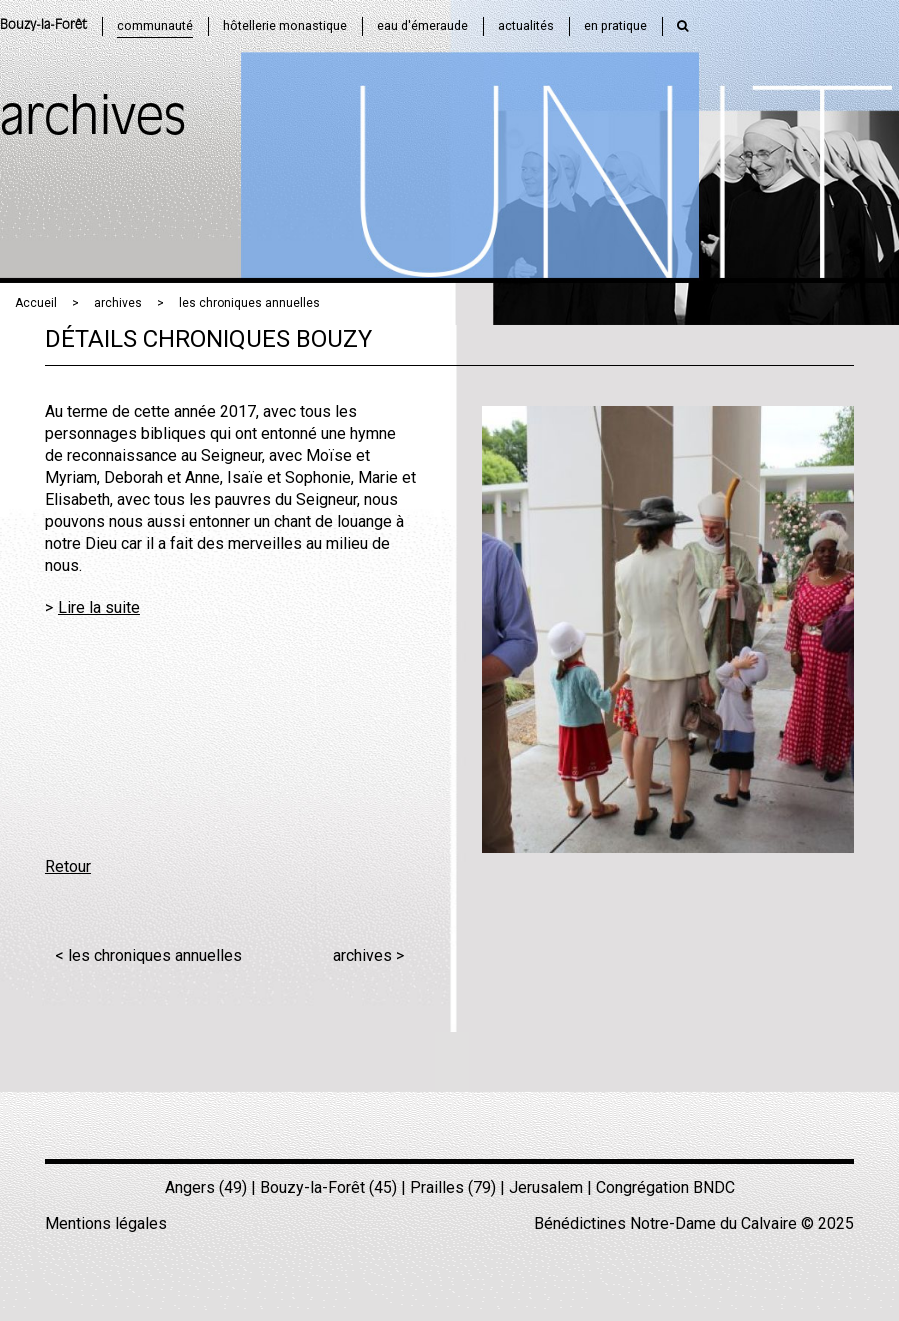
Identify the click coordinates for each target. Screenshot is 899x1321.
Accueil (36, 303)
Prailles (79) (453, 1187)
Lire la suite (99, 607)
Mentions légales (106, 1223)
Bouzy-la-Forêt (43, 25)
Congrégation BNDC (665, 1187)
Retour (68, 866)
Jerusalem (546, 1187)
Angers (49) (206, 1187)
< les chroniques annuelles (148, 955)
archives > (368, 955)
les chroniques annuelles (249, 303)
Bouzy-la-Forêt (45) (328, 1187)
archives (118, 303)
